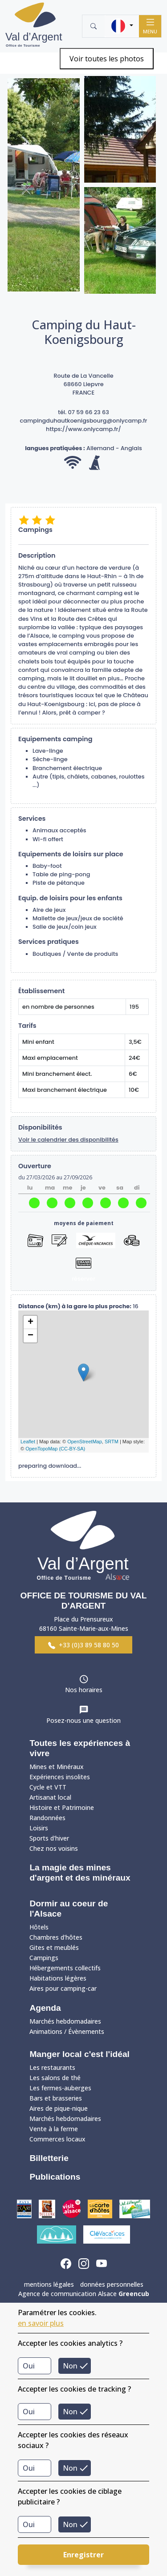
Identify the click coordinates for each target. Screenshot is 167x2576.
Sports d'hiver (49, 1838)
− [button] (30, 1335)
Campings (43, 1957)
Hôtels (39, 1927)
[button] (122, 26)
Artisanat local (50, 1797)
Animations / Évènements (66, 2031)
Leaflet (27, 1441)
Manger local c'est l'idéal (79, 2054)
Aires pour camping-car (63, 1988)
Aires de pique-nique (58, 2108)
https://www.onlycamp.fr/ (83, 429)
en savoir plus (41, 2323)
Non (70, 2366)
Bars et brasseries (55, 2098)
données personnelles (111, 2284)
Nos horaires (83, 1689)
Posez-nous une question (83, 1720)
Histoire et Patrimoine (61, 1807)
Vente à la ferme (53, 2129)
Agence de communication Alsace (83, 2293)
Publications (54, 2176)
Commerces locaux (57, 2139)
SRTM (111, 1441)
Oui (29, 2366)
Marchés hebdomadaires (65, 2021)
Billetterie (48, 2158)
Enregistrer (83, 2555)
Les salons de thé (55, 2077)
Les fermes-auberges (60, 2088)
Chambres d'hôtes (55, 1937)
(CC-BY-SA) (72, 1448)
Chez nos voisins (53, 1848)
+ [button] (30, 1322)
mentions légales (49, 2284)
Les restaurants (52, 2067)
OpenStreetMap (84, 1441)
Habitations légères (57, 1978)
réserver (83, 1278)
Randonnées (47, 1817)
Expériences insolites (59, 1777)
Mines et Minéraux (56, 1766)
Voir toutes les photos (106, 59)
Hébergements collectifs (65, 1968)
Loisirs (38, 1828)
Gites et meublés (54, 1947)
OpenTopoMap (41, 1448)
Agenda (45, 2008)
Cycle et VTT (47, 1787)
